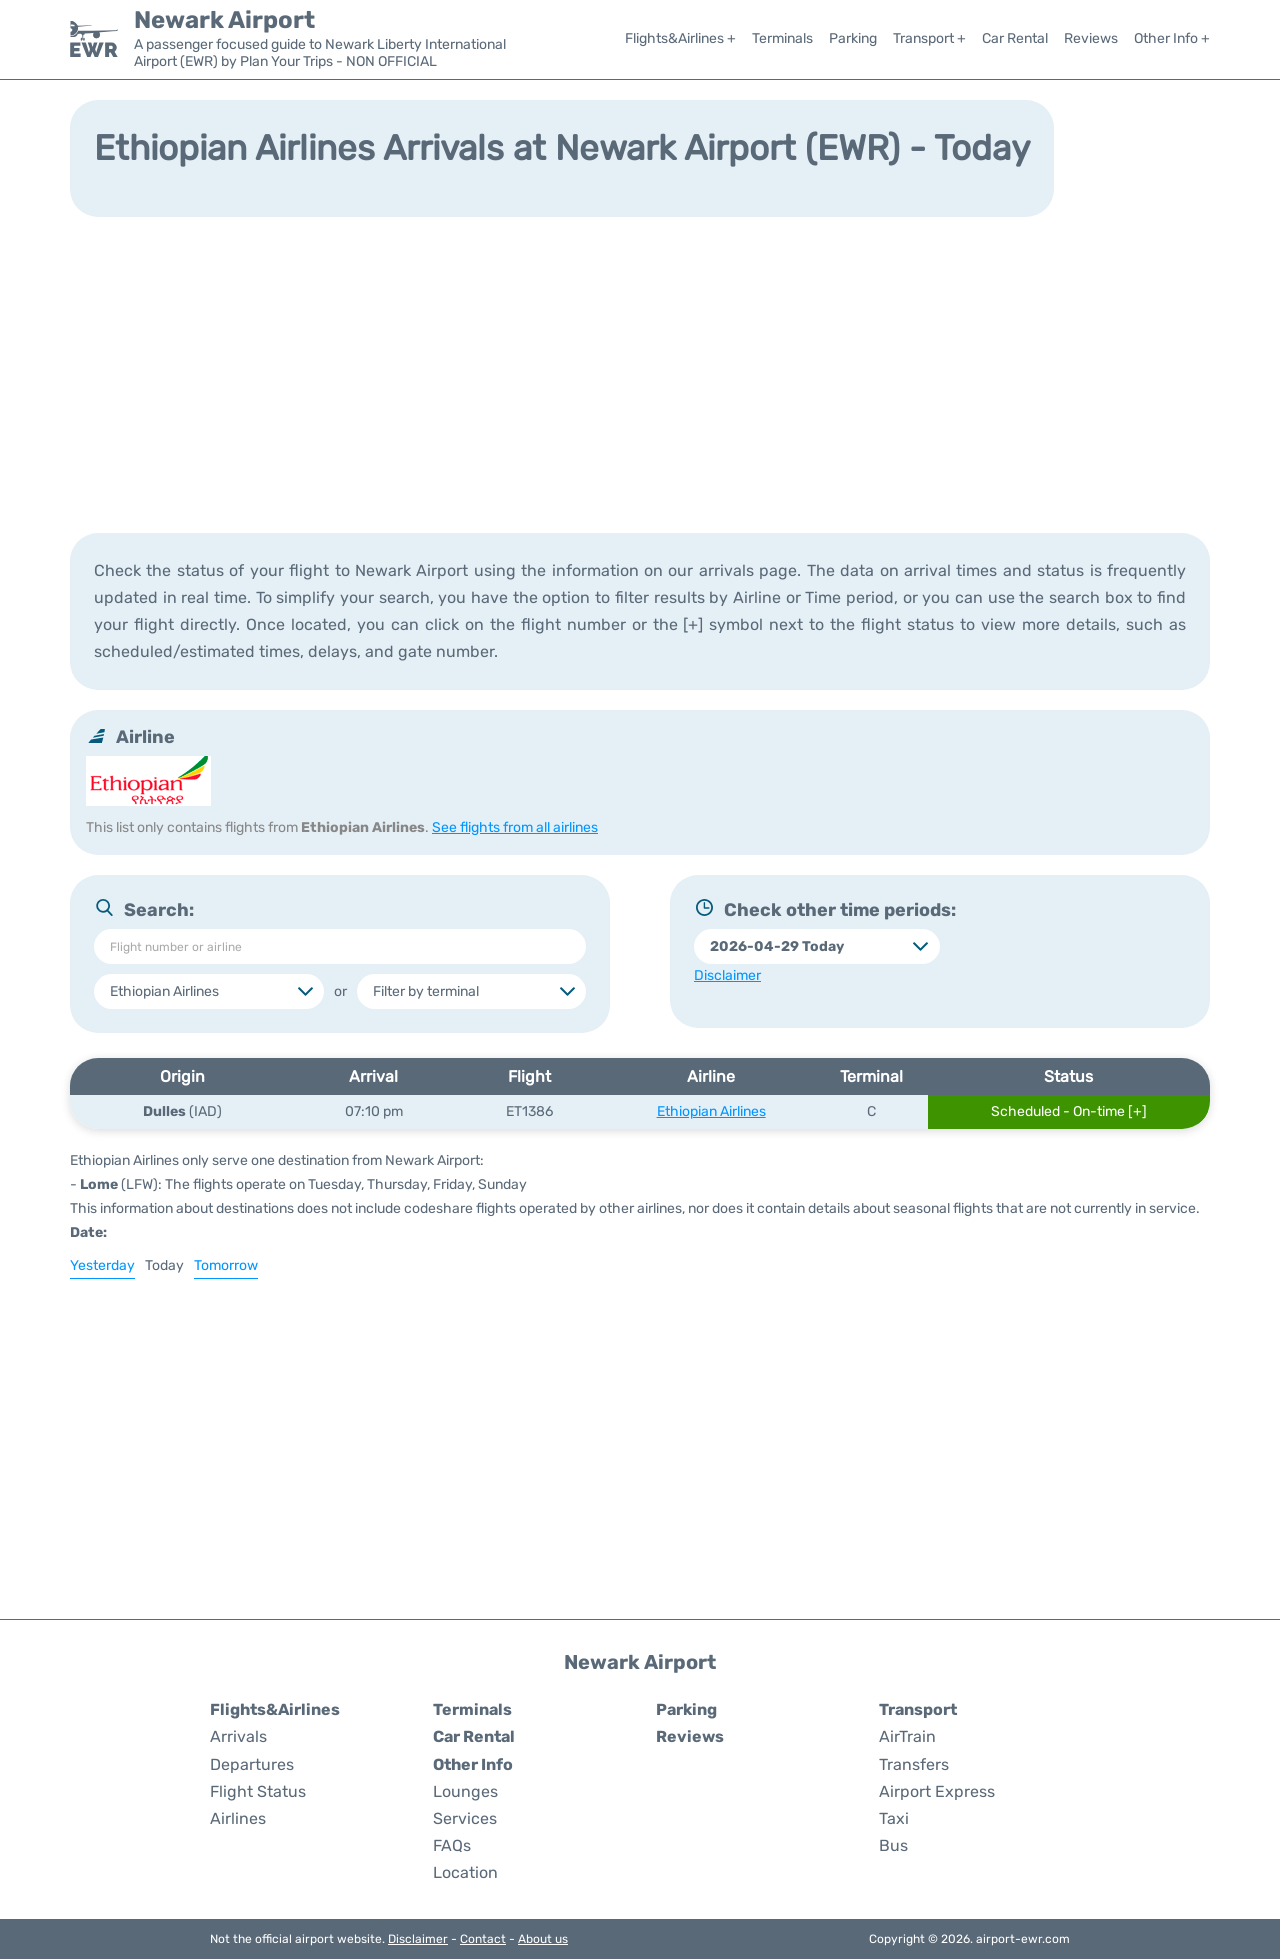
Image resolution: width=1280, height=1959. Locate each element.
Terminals (782, 38)
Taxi (894, 1818)
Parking (853, 38)
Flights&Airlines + (680, 38)
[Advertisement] (640, 373)
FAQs (452, 1845)
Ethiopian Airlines (711, 1111)
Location (465, 1872)
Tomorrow (226, 1265)
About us (543, 1939)
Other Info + (1172, 38)
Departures (252, 1764)
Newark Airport (224, 20)
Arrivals (238, 1736)
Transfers (914, 1764)
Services (465, 1818)
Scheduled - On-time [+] (1069, 1111)
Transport (918, 1709)
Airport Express (937, 1791)
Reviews (1091, 38)
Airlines (238, 1818)
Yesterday (102, 1265)
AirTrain (907, 1736)
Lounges (465, 1791)
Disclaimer (418, 1939)
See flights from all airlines (515, 827)
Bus (893, 1845)
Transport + (929, 38)
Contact (483, 1939)
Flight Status (258, 1791)
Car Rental (1015, 38)
